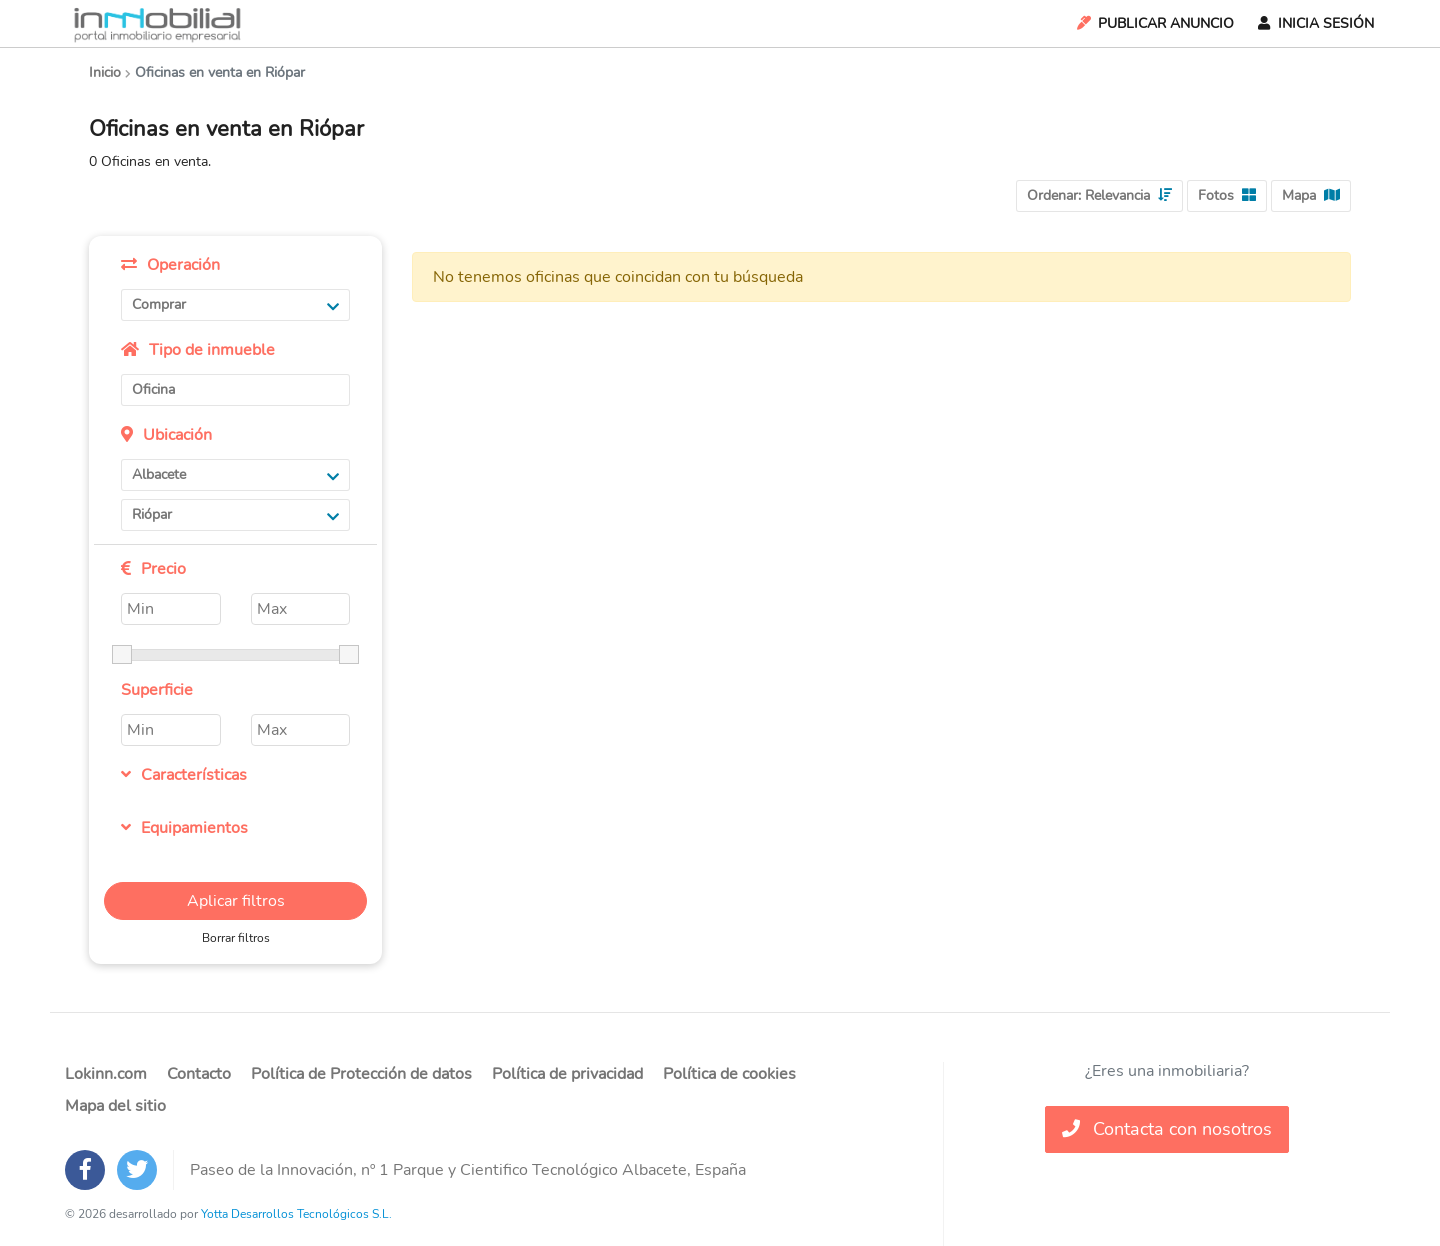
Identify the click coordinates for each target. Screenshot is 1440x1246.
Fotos (1227, 195)
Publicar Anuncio (1154, 23)
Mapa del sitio (115, 1106)
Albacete (235, 474)
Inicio (105, 72)
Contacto (199, 1074)
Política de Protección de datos (361, 1074)
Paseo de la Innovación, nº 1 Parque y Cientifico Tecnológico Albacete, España (468, 1170)
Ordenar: (1099, 195)
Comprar (235, 304)
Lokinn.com (106, 1074)
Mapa (1311, 195)
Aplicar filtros (236, 901)
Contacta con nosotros (1167, 1129)
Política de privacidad (567, 1074)
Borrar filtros (236, 938)
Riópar (235, 514)
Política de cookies (729, 1074)
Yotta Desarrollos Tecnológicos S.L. (296, 1214)
